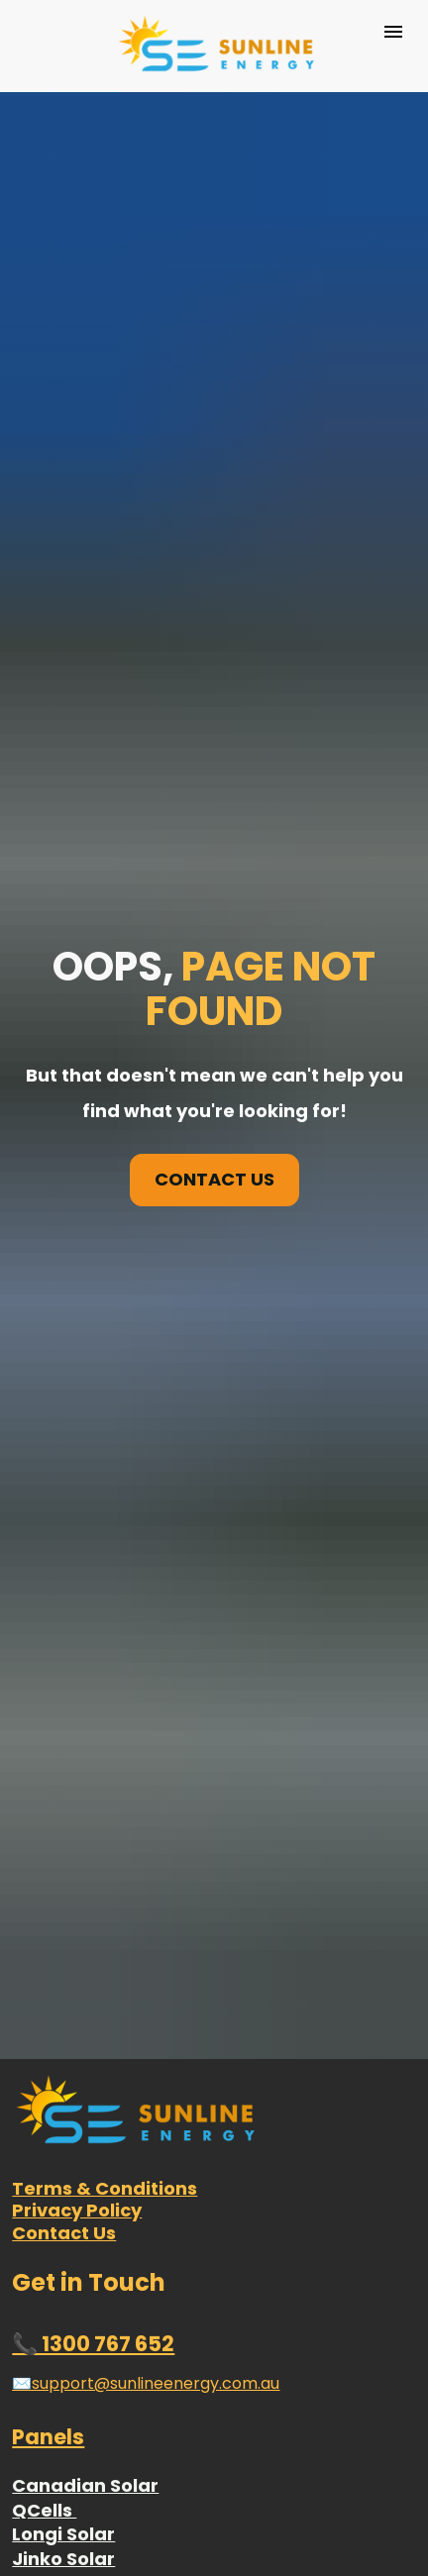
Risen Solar (63, 2188)
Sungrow (53, 2556)
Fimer (38, 2458)
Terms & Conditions (104, 1792)
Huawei (47, 2508)
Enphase (52, 2410)
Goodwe (51, 2385)
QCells (44, 2114)
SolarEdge (60, 2532)
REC (28, 2285)
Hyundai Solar (77, 2236)
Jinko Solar (63, 2163)
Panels (48, 2041)
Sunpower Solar (86, 2261)
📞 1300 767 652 (93, 1948)
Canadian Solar (85, 2090)
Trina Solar (63, 2212)
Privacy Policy (77, 1815)
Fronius (46, 2483)
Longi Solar (63, 2138)
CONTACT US (214, 981)
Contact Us (64, 1836)
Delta (37, 2433)
